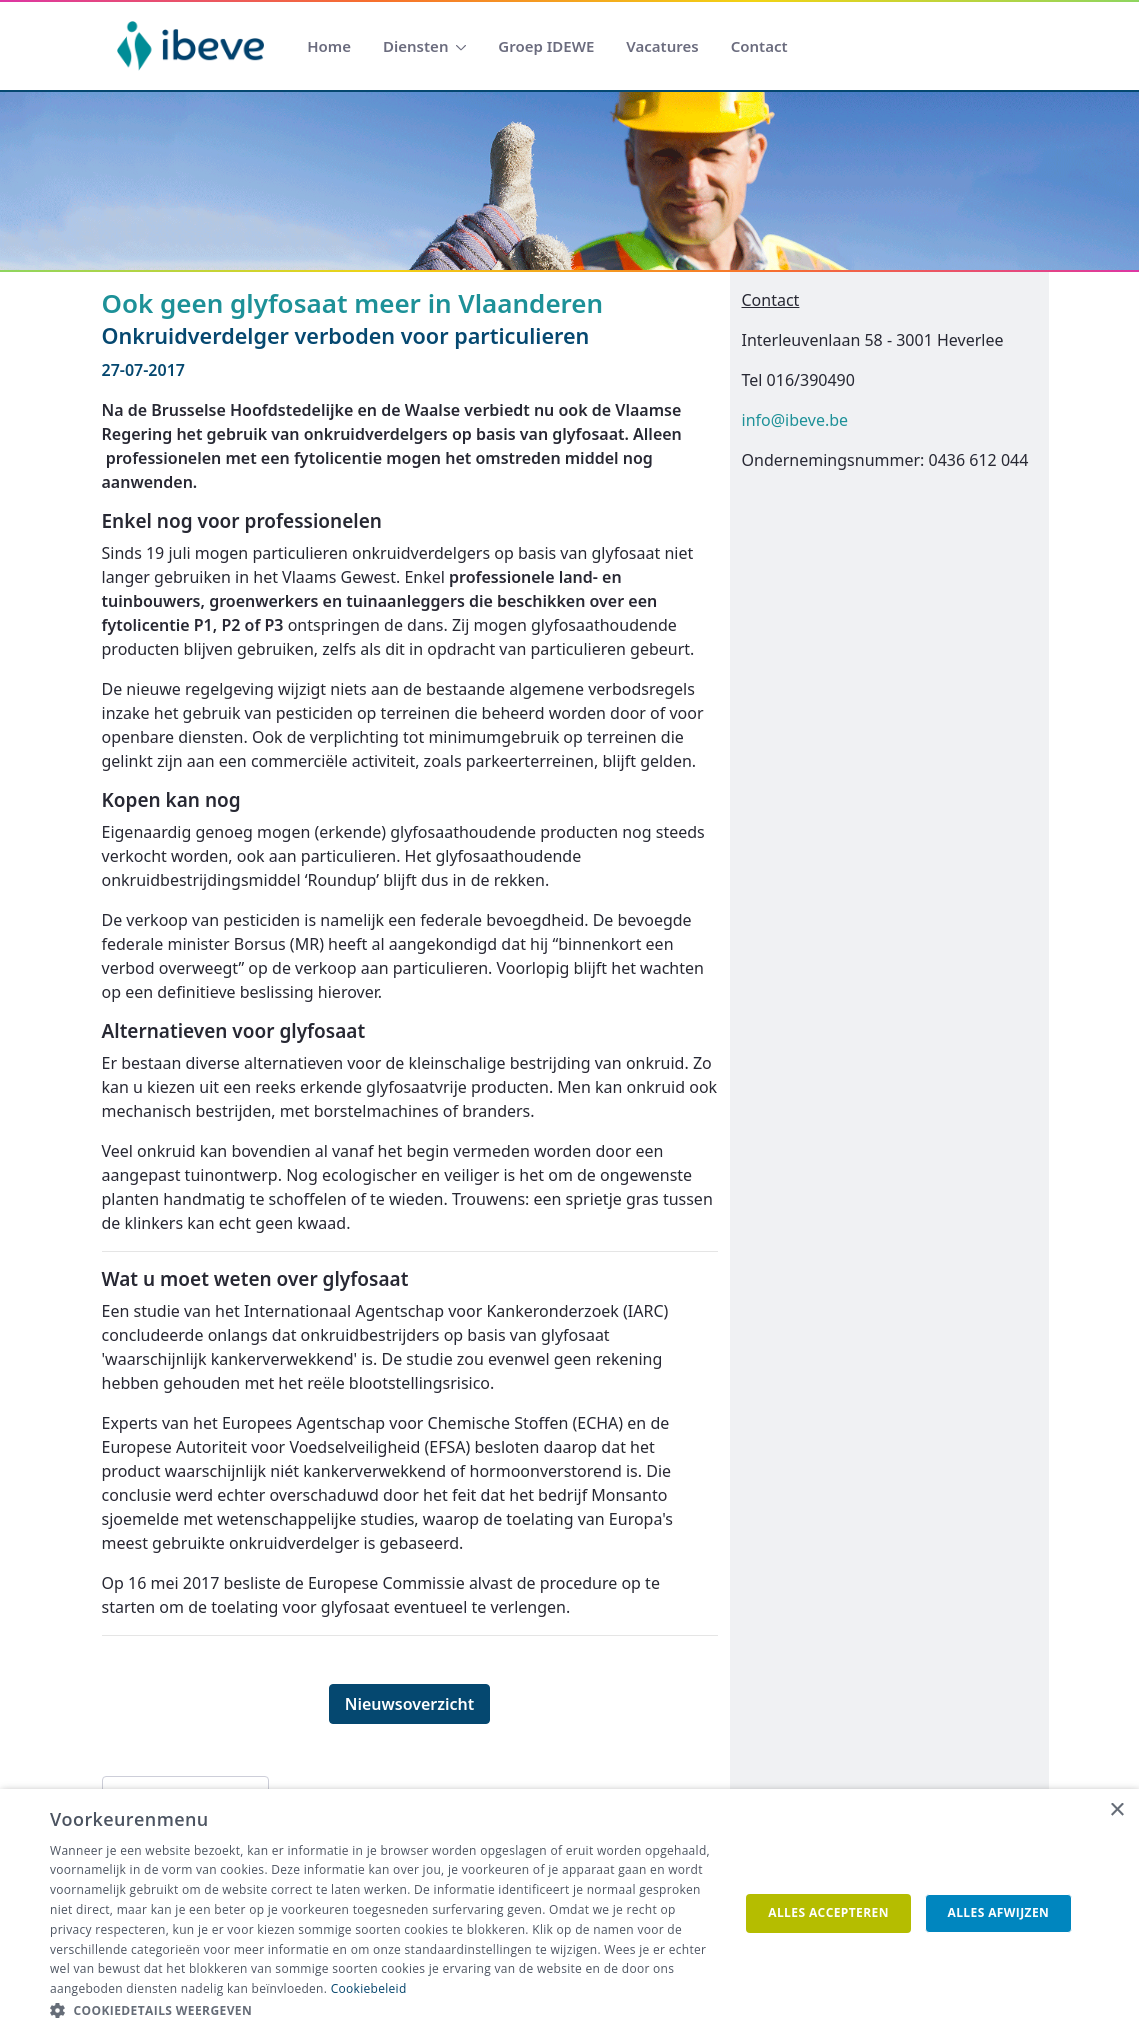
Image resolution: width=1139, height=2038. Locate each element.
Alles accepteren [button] (828, 1912)
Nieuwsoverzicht (410, 1704)
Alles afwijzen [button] (998, 1912)
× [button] (1116, 1810)
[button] (384, 2011)
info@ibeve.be (795, 420)
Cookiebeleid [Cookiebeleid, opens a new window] (369, 1988)
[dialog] (569, 1913)
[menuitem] (329, 46)
